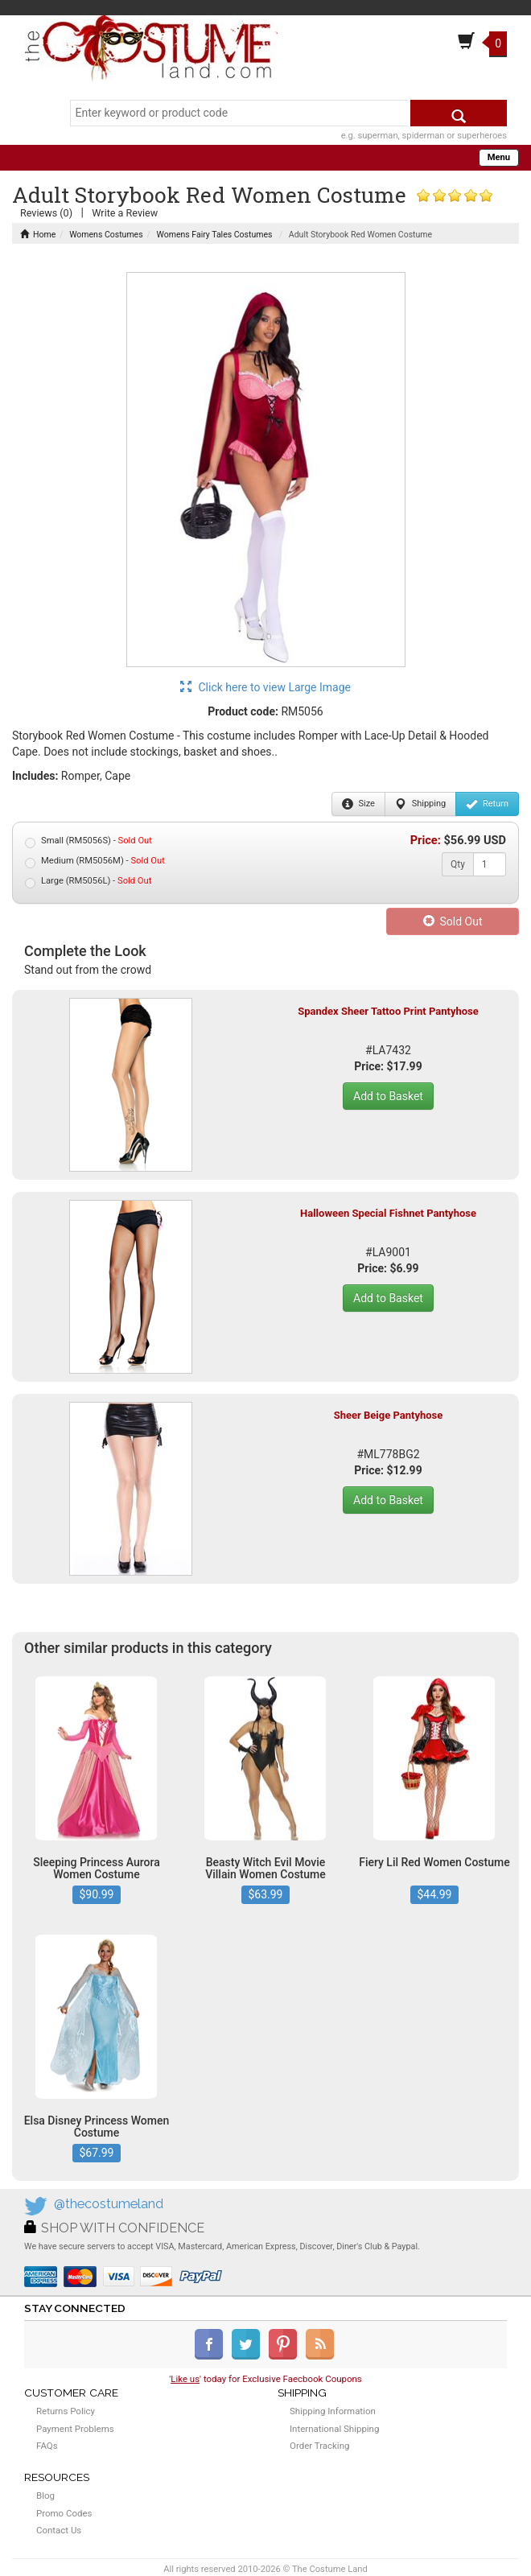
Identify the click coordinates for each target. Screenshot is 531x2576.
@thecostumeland (108, 2203)
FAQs (47, 2445)
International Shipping (334, 2428)
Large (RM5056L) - (88, 882)
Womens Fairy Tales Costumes (215, 234)
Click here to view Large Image (265, 687)
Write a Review (125, 213)
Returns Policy (65, 2411)
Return (487, 804)
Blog (45, 2495)
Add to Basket (388, 1096)
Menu (499, 157)
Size (358, 804)
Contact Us (58, 2530)
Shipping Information (333, 2411)
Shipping (420, 804)
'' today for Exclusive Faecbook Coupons (265, 2378)
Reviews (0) (46, 213)
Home (38, 234)
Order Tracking (319, 2445)
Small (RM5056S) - (88, 841)
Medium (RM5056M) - (95, 861)
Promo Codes (64, 2513)
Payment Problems (75, 2428)
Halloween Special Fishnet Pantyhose (388, 1213)
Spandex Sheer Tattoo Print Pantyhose (388, 1011)
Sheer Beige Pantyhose (388, 1415)
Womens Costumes (105, 234)
